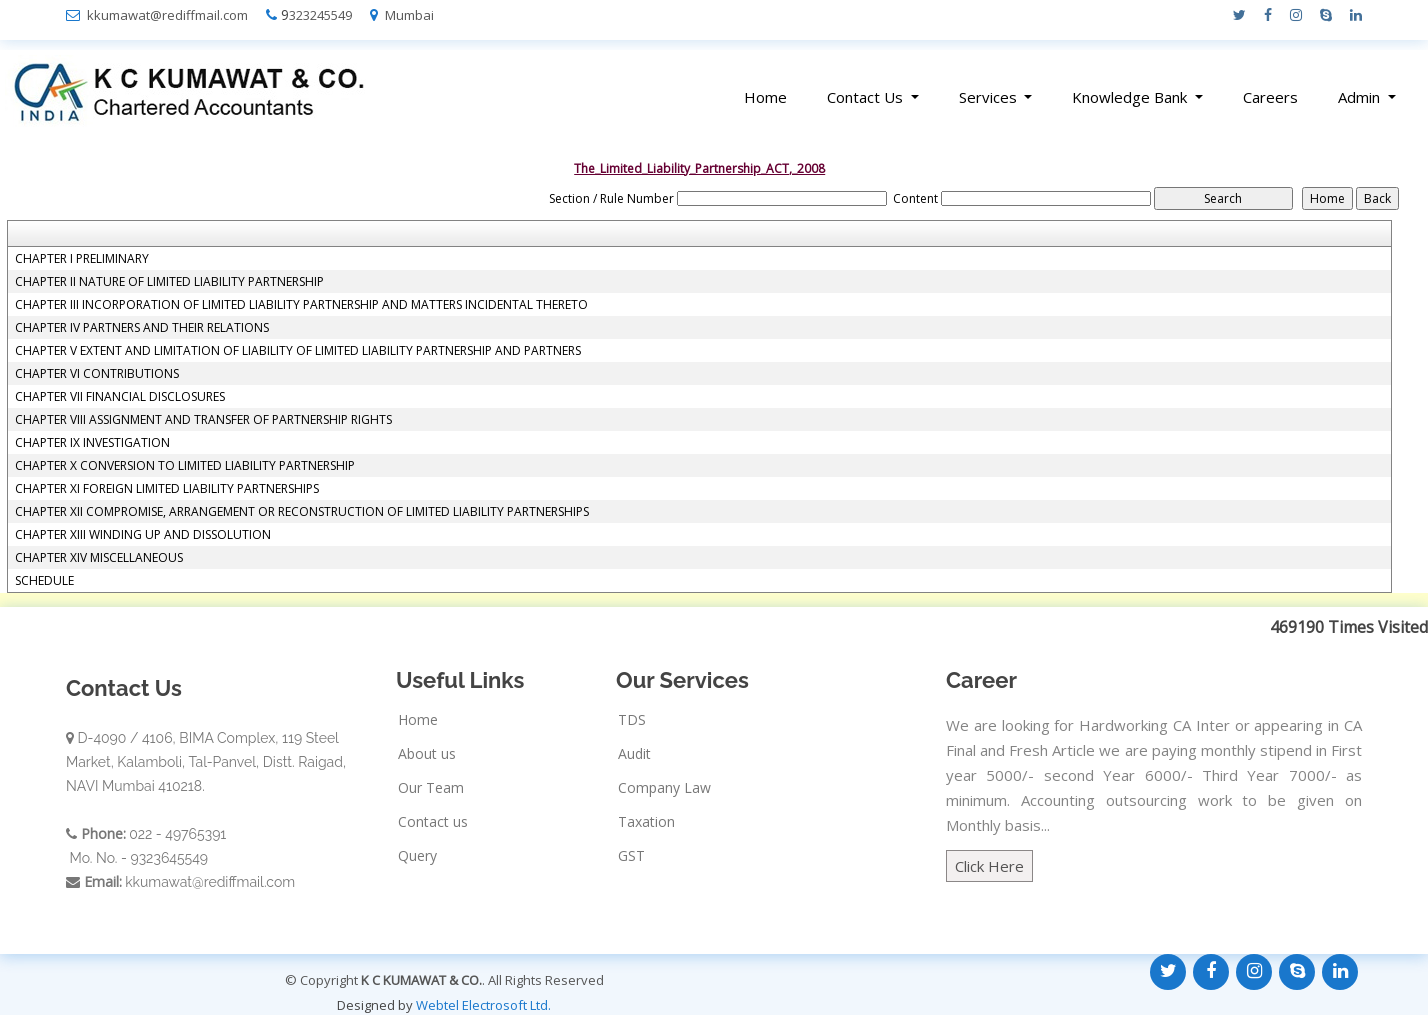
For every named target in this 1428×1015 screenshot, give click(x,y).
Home (765, 97)
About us (427, 754)
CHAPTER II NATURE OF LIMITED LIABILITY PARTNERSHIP (169, 282)
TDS (632, 720)
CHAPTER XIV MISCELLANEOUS (99, 558)
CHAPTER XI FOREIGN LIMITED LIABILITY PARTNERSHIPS (167, 489)
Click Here (989, 866)
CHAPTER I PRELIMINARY (82, 259)
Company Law (664, 788)
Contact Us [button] (867, 97)
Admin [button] (1361, 97)
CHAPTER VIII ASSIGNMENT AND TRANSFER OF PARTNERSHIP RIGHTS (203, 420)
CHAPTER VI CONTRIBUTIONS (97, 374)
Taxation (646, 822)
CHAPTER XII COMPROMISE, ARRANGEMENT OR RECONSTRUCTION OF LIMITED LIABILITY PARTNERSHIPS (302, 512)
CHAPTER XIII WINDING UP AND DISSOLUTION (143, 535)
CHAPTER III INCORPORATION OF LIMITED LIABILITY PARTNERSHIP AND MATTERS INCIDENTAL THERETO (301, 305)
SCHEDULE (44, 581)
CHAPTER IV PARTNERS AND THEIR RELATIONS (142, 328)
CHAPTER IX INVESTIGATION (92, 443)
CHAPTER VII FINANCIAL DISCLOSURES (120, 397)
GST (631, 856)
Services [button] (990, 97)
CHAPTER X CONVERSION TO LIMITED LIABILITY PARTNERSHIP (185, 466)
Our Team (431, 788)
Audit (634, 754)
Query (417, 856)
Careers (1270, 97)
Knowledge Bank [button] (1131, 97)
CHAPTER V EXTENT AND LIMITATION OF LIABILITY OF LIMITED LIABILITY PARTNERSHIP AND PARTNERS (298, 351)
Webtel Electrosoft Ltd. (483, 1005)
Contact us (433, 822)
